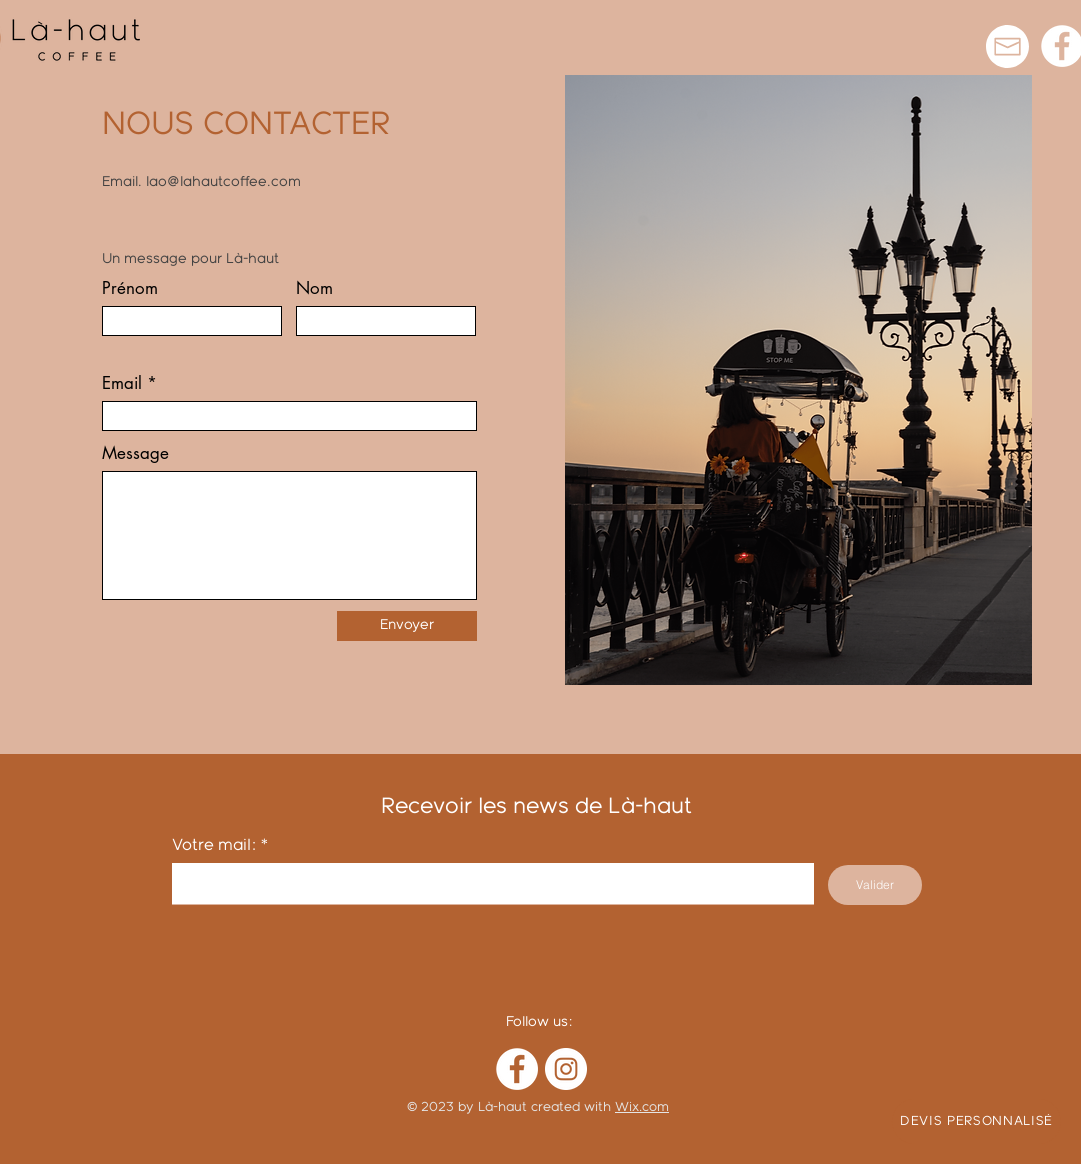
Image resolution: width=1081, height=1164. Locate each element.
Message (135, 453)
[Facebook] (517, 1069)
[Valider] (875, 885)
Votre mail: (214, 845)
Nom (314, 288)
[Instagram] (566, 1069)
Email (122, 383)
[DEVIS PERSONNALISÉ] (976, 1121)
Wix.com (642, 1107)
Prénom (130, 288)
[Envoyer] (407, 626)
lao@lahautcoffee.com (223, 182)
